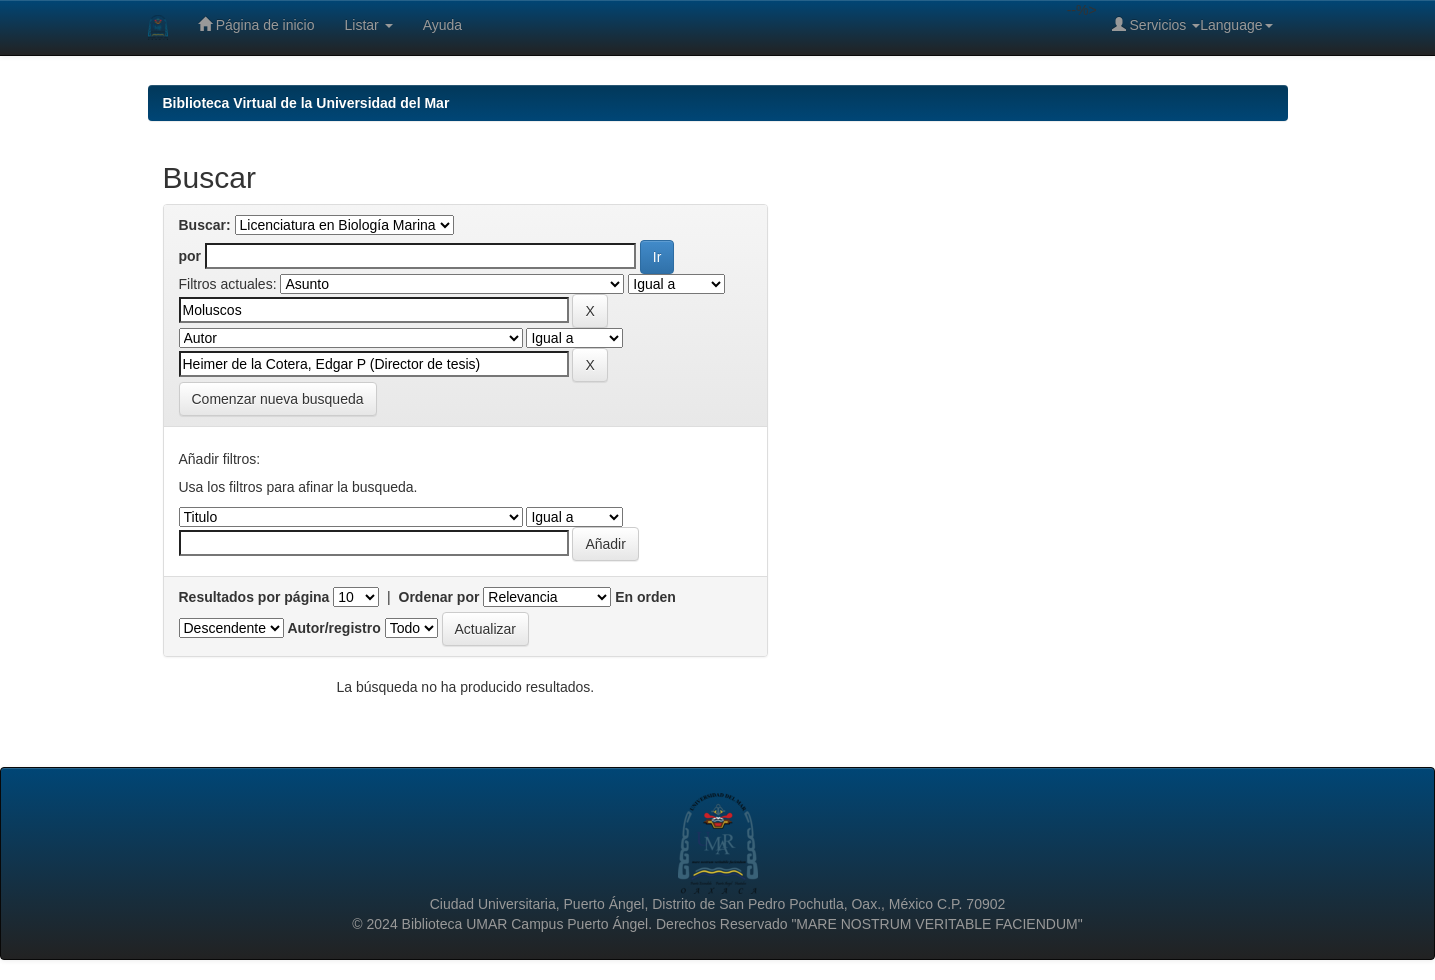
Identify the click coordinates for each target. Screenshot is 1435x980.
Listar (369, 25)
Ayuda (442, 25)
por (190, 256)
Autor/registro (333, 628)
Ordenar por (439, 597)
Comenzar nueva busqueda (278, 399)
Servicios (1156, 24)
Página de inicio (256, 24)
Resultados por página (254, 597)
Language (1236, 25)
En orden (645, 597)
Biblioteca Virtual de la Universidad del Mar (306, 103)
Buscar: (205, 225)
